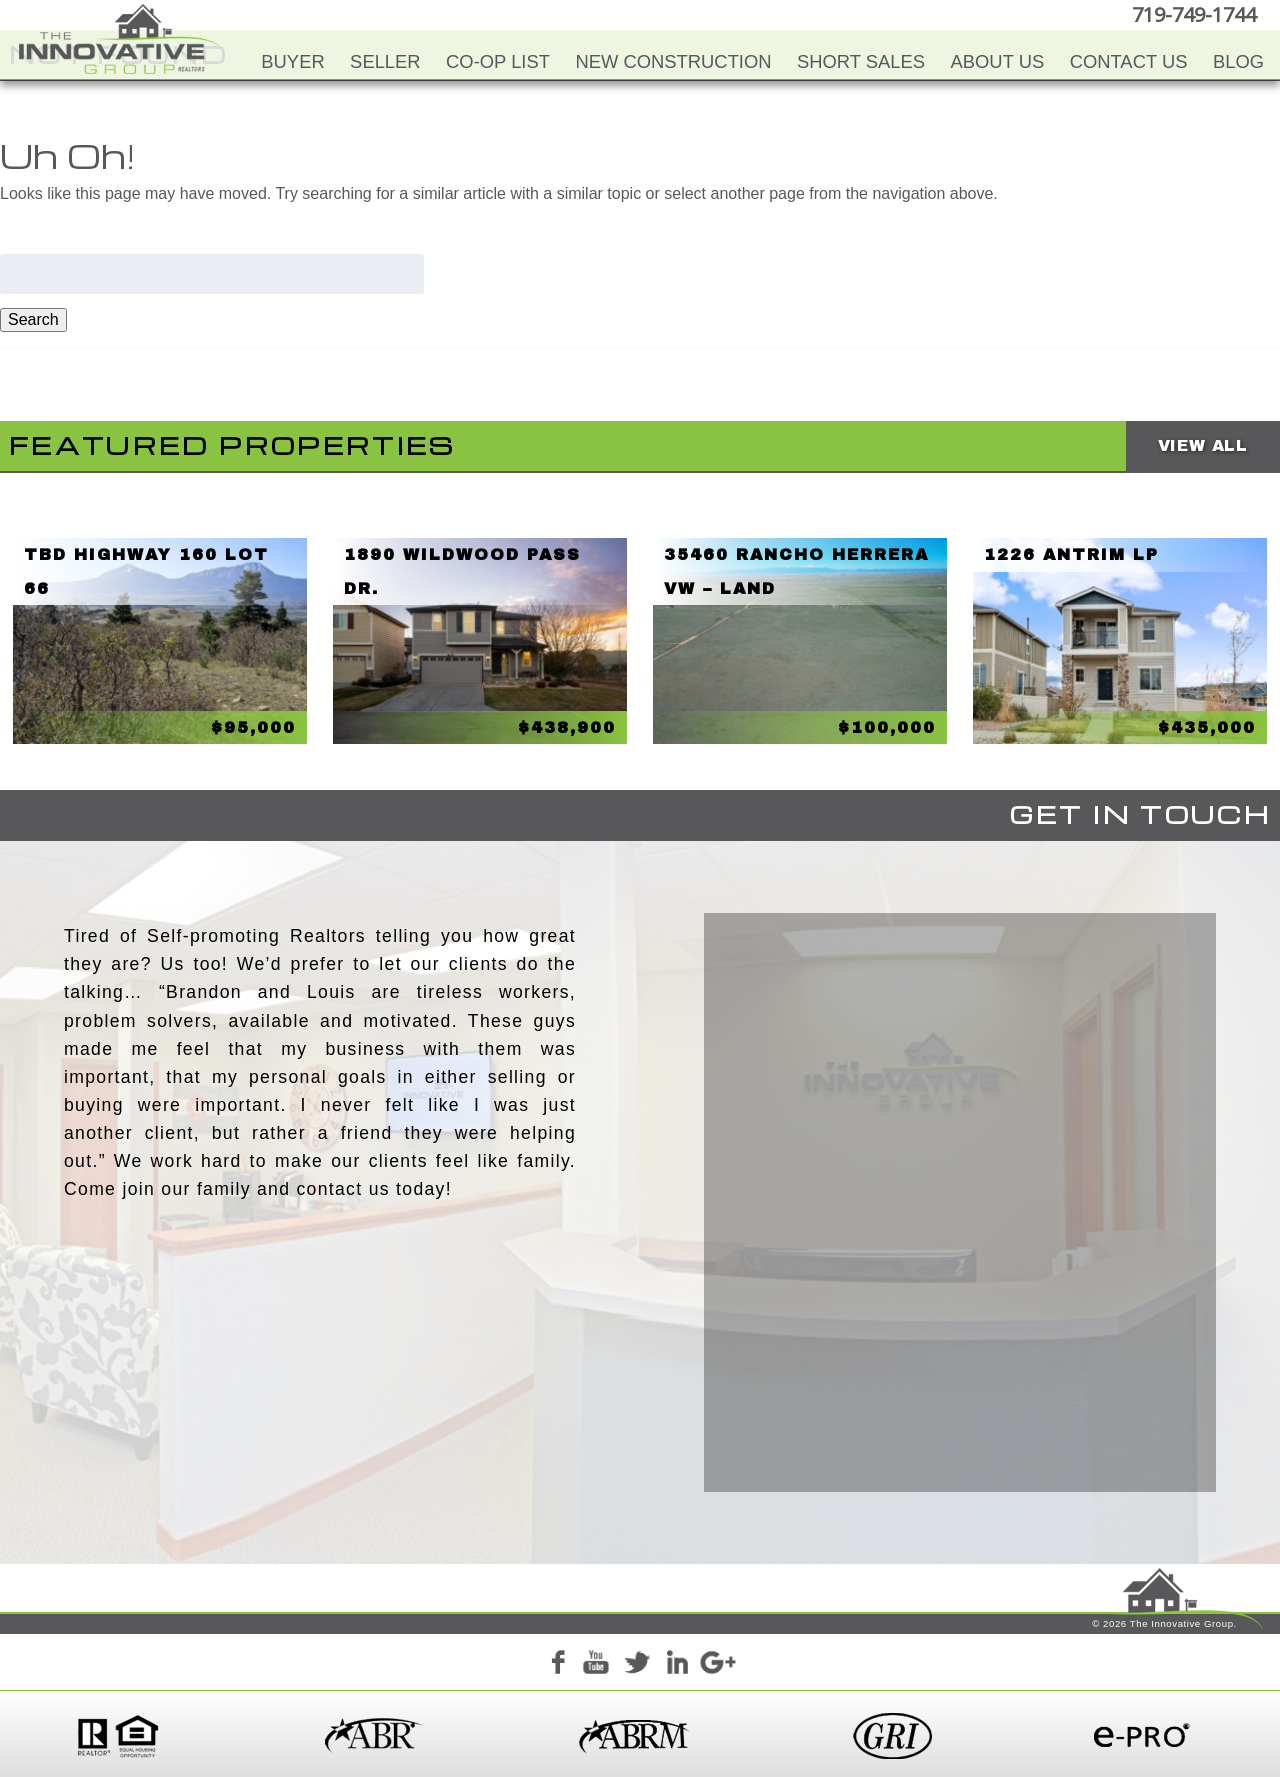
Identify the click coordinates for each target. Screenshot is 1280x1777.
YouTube (597, 1666)
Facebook (557, 1666)
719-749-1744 (1194, 14)
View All (1203, 445)
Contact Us (1129, 61)
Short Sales (861, 61)
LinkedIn (677, 1666)
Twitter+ (637, 1666)
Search (33, 319)
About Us (998, 61)
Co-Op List (498, 61)
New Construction (673, 61)
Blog (1238, 61)
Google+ (717, 1666)
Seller (385, 61)
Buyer (292, 61)
